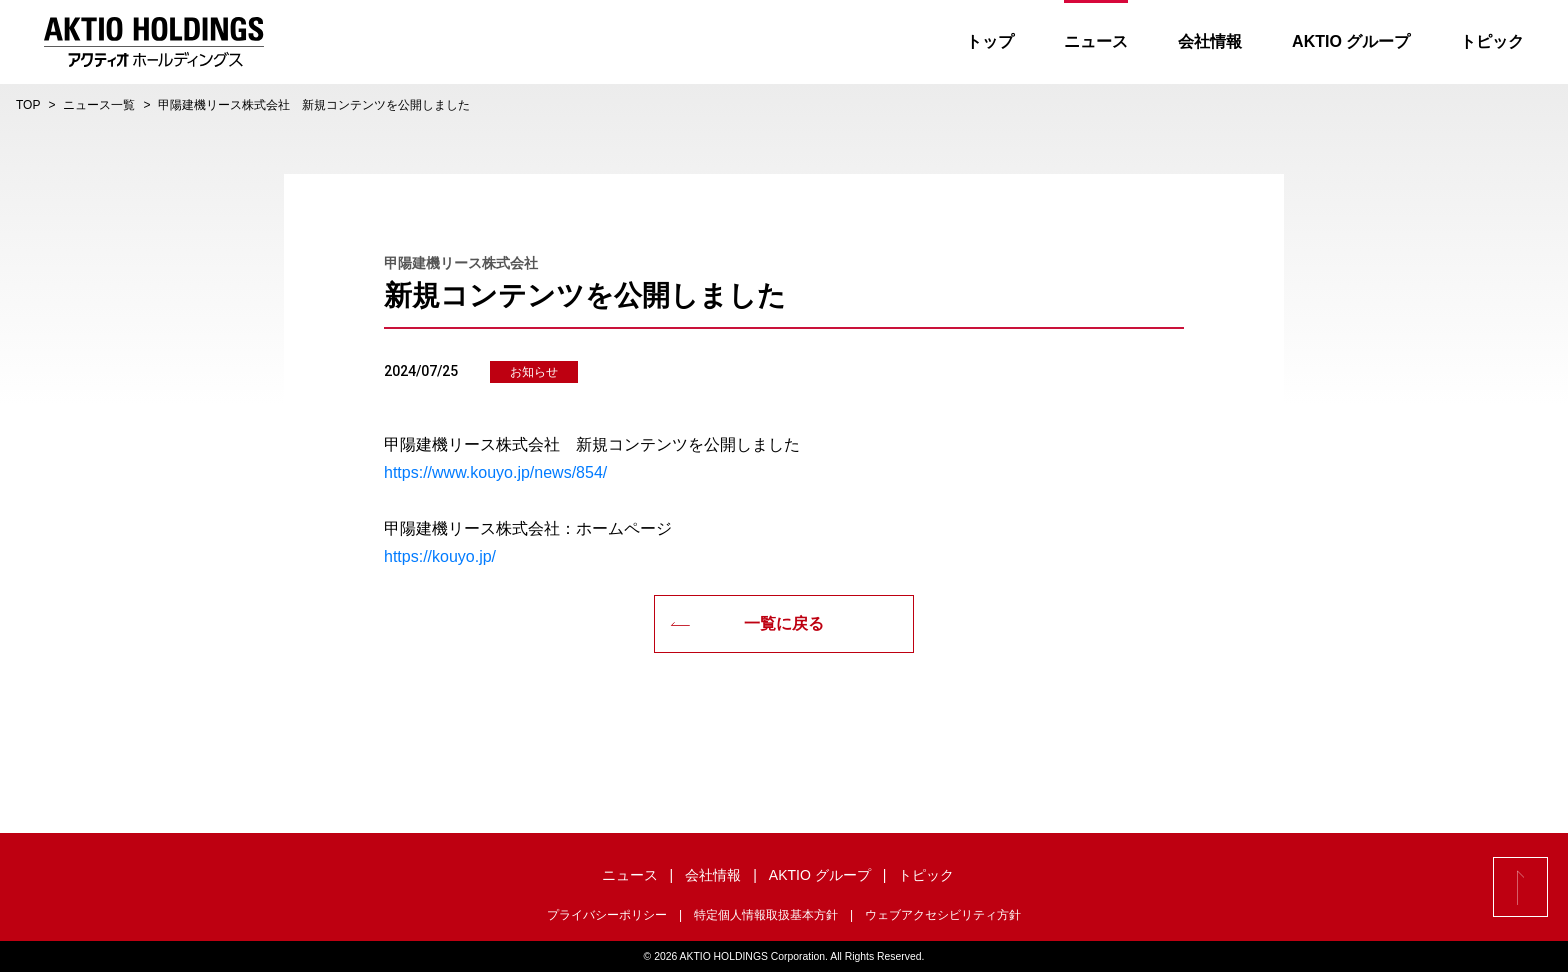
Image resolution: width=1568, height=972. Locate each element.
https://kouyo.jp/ (440, 556)
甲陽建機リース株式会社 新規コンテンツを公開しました (314, 105)
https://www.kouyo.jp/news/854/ (495, 472)
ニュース (1095, 41)
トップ (989, 41)
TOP (28, 105)
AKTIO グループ (1350, 41)
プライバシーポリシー (607, 915)
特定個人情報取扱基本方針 (766, 915)
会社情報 (1209, 41)
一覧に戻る (747, 623)
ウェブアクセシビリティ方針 (943, 915)
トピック (1491, 41)
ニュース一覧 (99, 105)
